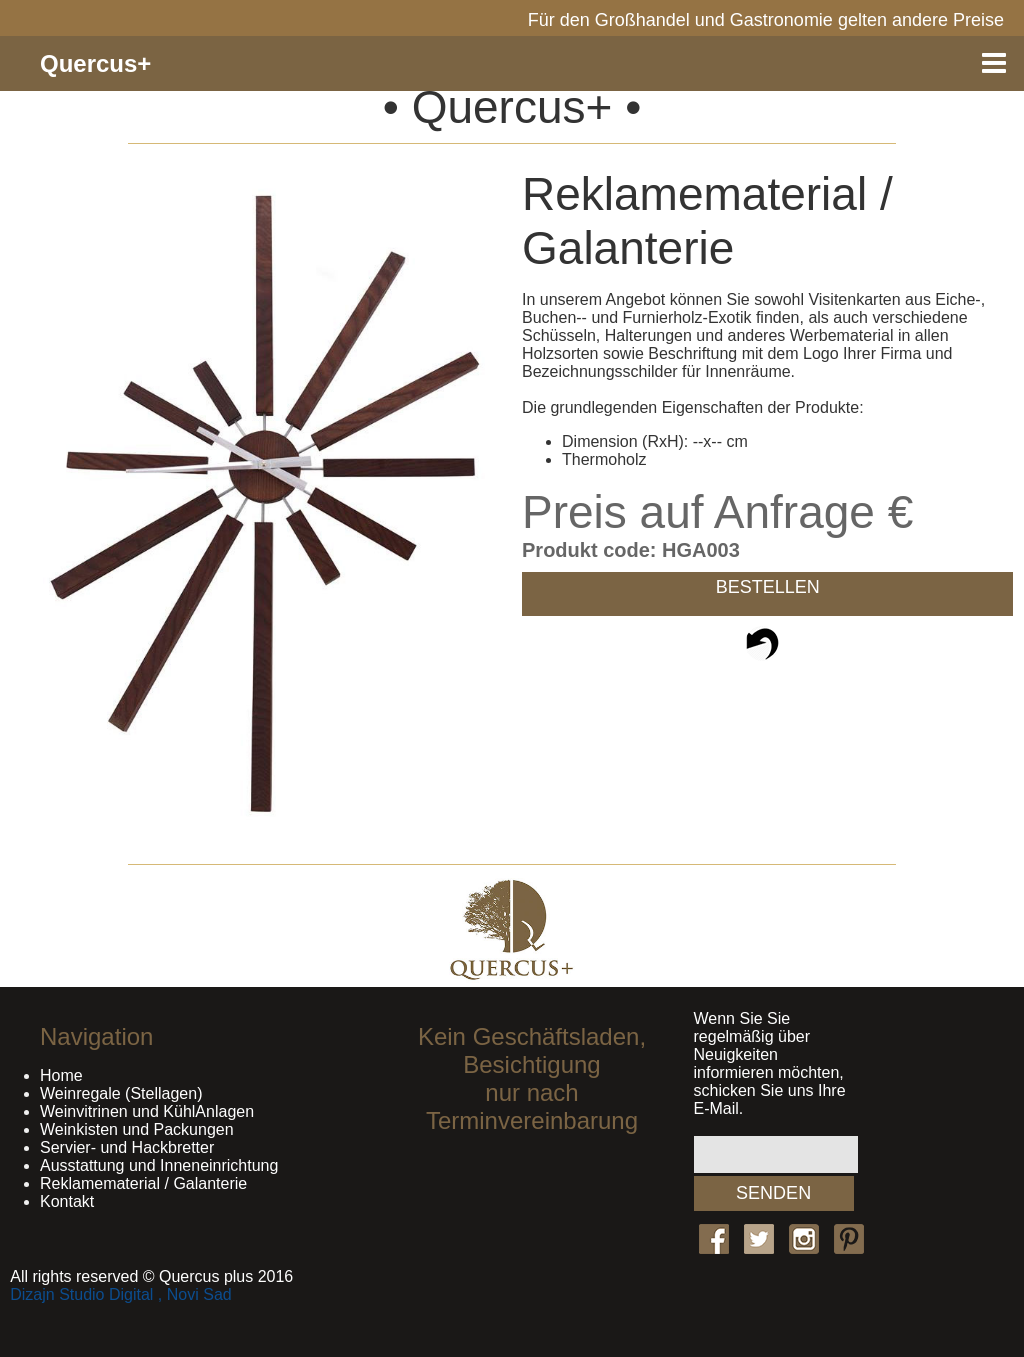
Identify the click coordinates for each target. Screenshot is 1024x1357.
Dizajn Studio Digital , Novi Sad (120, 1294)
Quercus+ (95, 63)
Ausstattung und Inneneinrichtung (159, 1165)
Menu (994, 63)
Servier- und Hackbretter (127, 1147)
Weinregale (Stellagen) (121, 1093)
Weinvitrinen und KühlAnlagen (147, 1111)
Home (61, 1075)
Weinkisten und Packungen (137, 1129)
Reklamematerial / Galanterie (143, 1183)
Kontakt (67, 1201)
